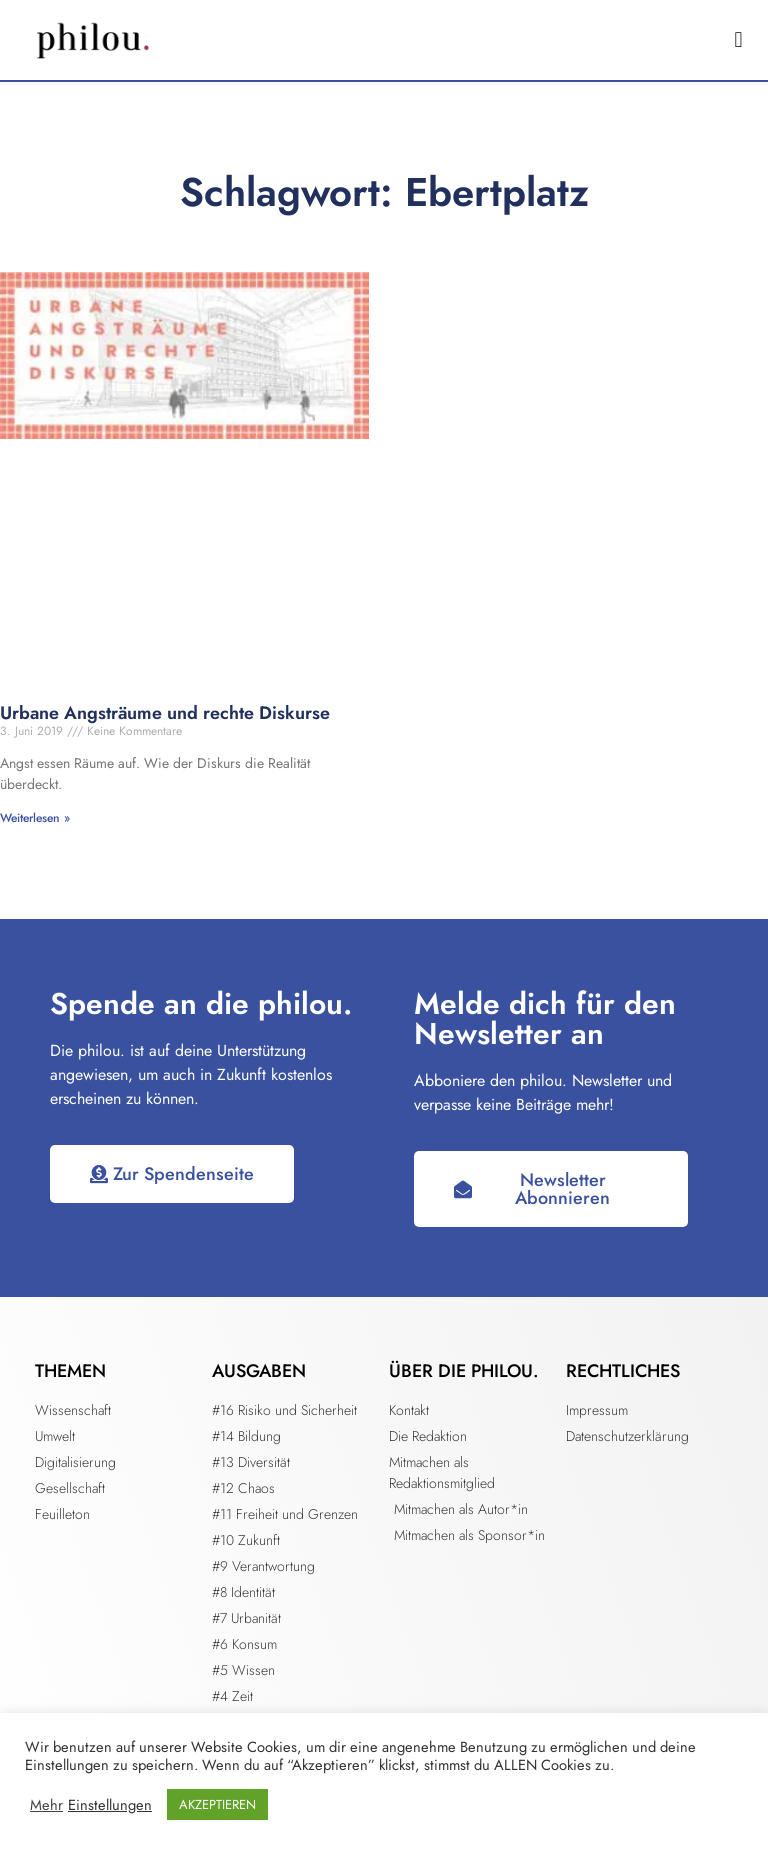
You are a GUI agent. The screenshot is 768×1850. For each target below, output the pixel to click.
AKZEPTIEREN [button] (217, 1804)
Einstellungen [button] (110, 1805)
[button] (738, 40)
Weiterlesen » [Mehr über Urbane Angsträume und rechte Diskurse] (35, 818)
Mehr (46, 1805)
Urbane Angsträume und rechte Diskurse (165, 713)
